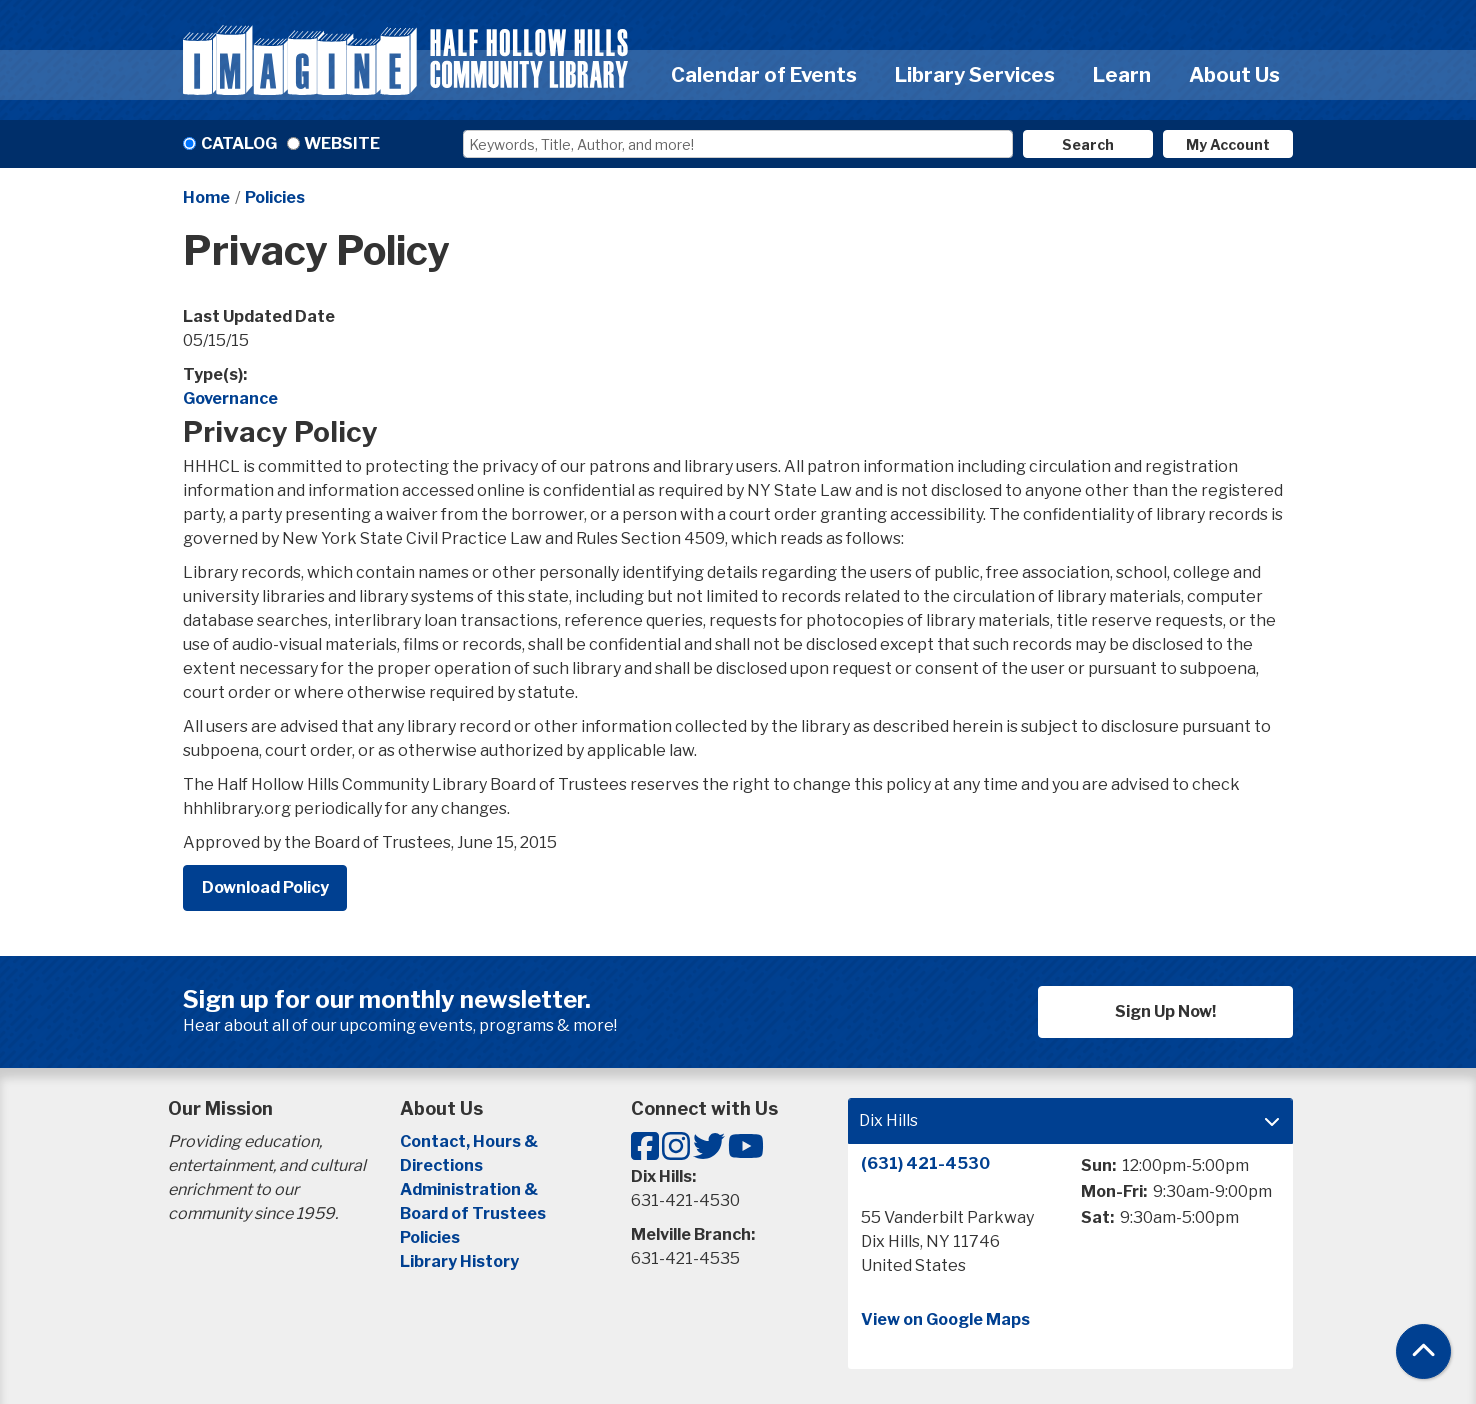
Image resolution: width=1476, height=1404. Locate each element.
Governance (230, 398)
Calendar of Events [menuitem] (764, 75)
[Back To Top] (1423, 1351)
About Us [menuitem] (1234, 75)
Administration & (470, 1189)
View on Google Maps (945, 1319)
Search (1088, 144)
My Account (1228, 144)
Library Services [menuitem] (975, 75)
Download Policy (265, 887)
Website (342, 143)
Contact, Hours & (470, 1141)
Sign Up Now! (1165, 1011)
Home (206, 197)
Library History (459, 1261)
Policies (275, 197)
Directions (441, 1165)
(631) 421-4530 (925, 1163)
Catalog (239, 143)
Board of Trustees (473, 1213)
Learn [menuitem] (1122, 75)
